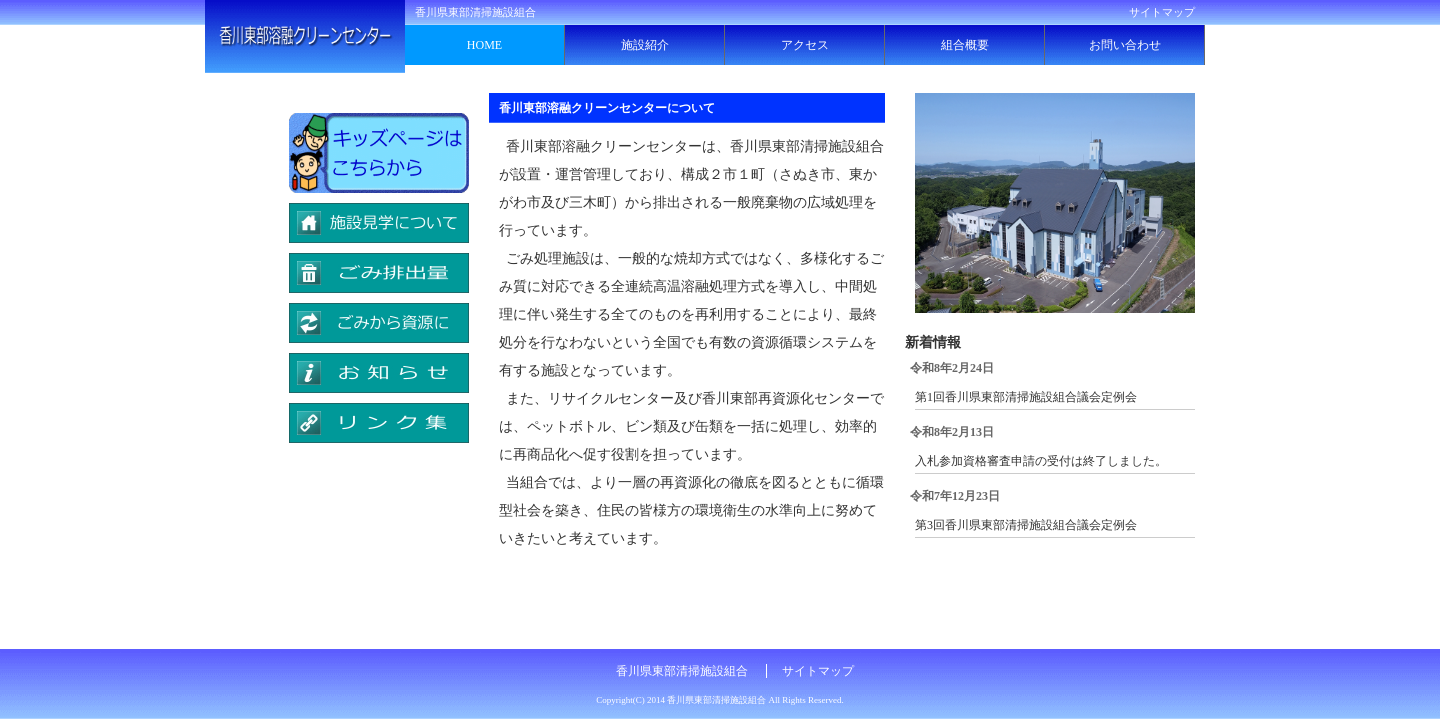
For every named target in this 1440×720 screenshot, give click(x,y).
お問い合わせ (1125, 45)
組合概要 (965, 45)
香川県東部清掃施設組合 (682, 671)
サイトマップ (1162, 12)
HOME (484, 45)
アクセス (805, 45)
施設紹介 (645, 45)
